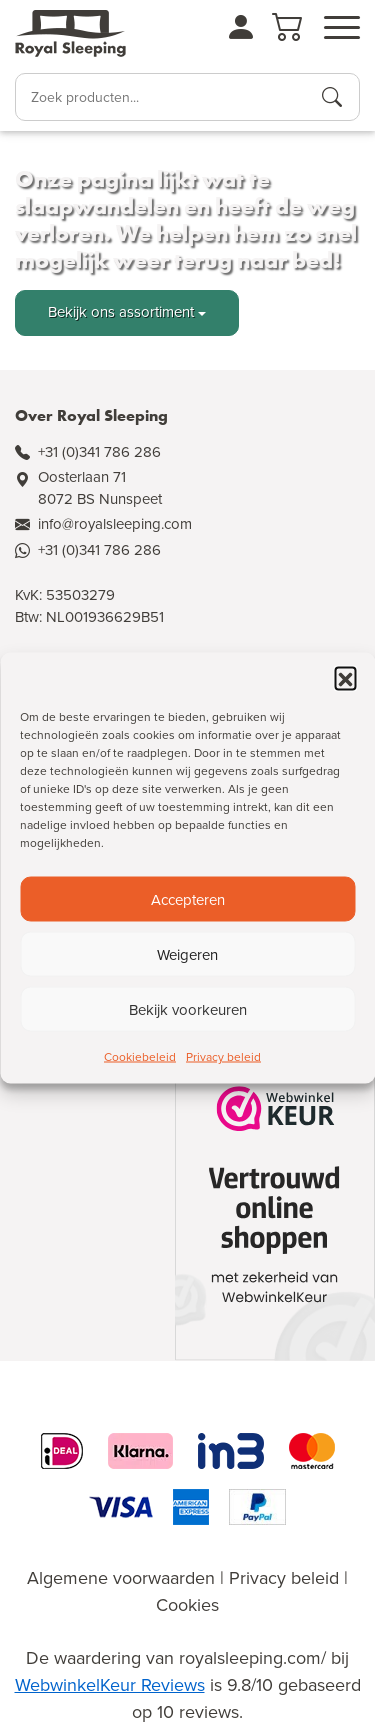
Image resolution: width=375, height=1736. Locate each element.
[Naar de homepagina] (70, 34)
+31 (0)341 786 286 (99, 452)
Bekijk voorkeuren (188, 1009)
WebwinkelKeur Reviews (110, 1685)
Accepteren (188, 899)
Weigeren (187, 954)
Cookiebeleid (140, 1057)
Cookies (187, 1605)
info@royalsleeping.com (115, 524)
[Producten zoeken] (332, 97)
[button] (345, 678)
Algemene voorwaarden (121, 1578)
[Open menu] (342, 28)
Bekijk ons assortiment (121, 312)
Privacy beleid (223, 1057)
